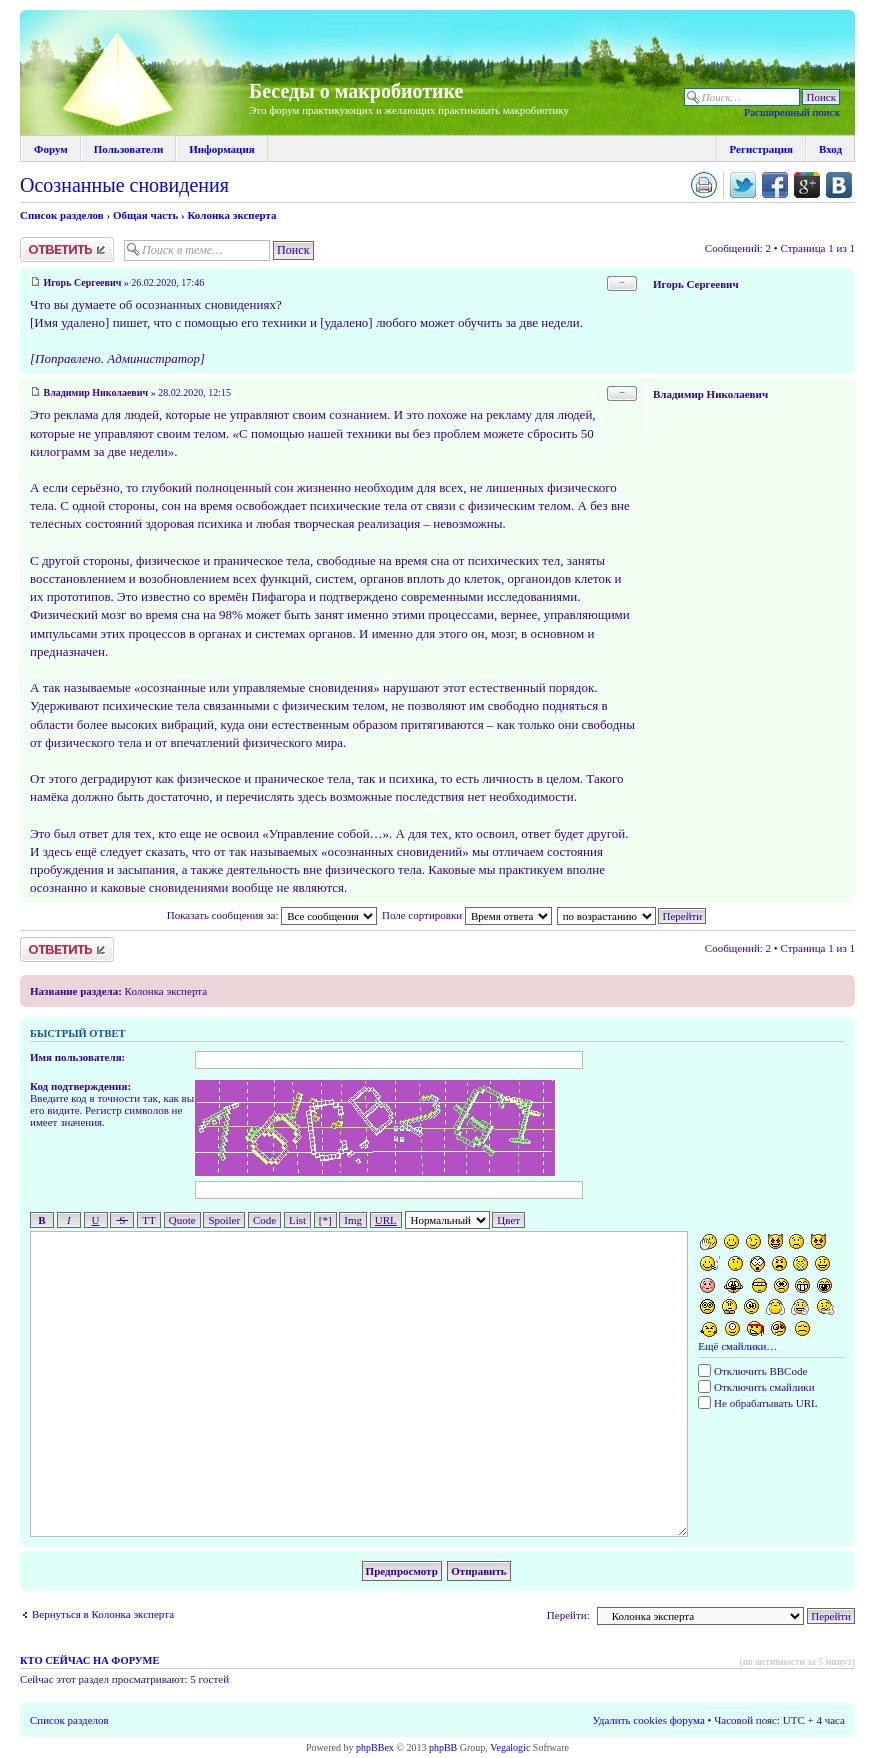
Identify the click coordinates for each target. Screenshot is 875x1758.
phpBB (443, 1747)
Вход (830, 149)
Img (353, 1220)
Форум (51, 149)
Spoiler (224, 1220)
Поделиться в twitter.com (743, 185)
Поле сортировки (467, 915)
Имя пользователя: (77, 1057)
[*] (325, 1220)
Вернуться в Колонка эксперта (103, 1614)
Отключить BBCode (752, 1371)
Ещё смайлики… (737, 1346)
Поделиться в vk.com (839, 185)
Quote (182, 1220)
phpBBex (375, 1747)
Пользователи (128, 149)
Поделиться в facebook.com (775, 185)
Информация (222, 149)
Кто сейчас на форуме (89, 1660)
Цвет (508, 1220)
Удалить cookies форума (649, 1720)
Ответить (67, 249)
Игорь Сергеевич (83, 282)
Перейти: (568, 1615)
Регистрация (761, 149)
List (297, 1220)
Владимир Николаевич (96, 392)
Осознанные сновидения (124, 185)
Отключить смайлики (756, 1387)
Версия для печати (704, 185)
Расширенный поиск (792, 112)
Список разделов (62, 215)
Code (264, 1220)
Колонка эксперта (231, 215)
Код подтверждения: (80, 1086)
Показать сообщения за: (272, 915)
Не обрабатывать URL (757, 1403)
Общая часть (145, 215)
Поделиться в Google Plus (807, 185)
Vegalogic (510, 1747)
